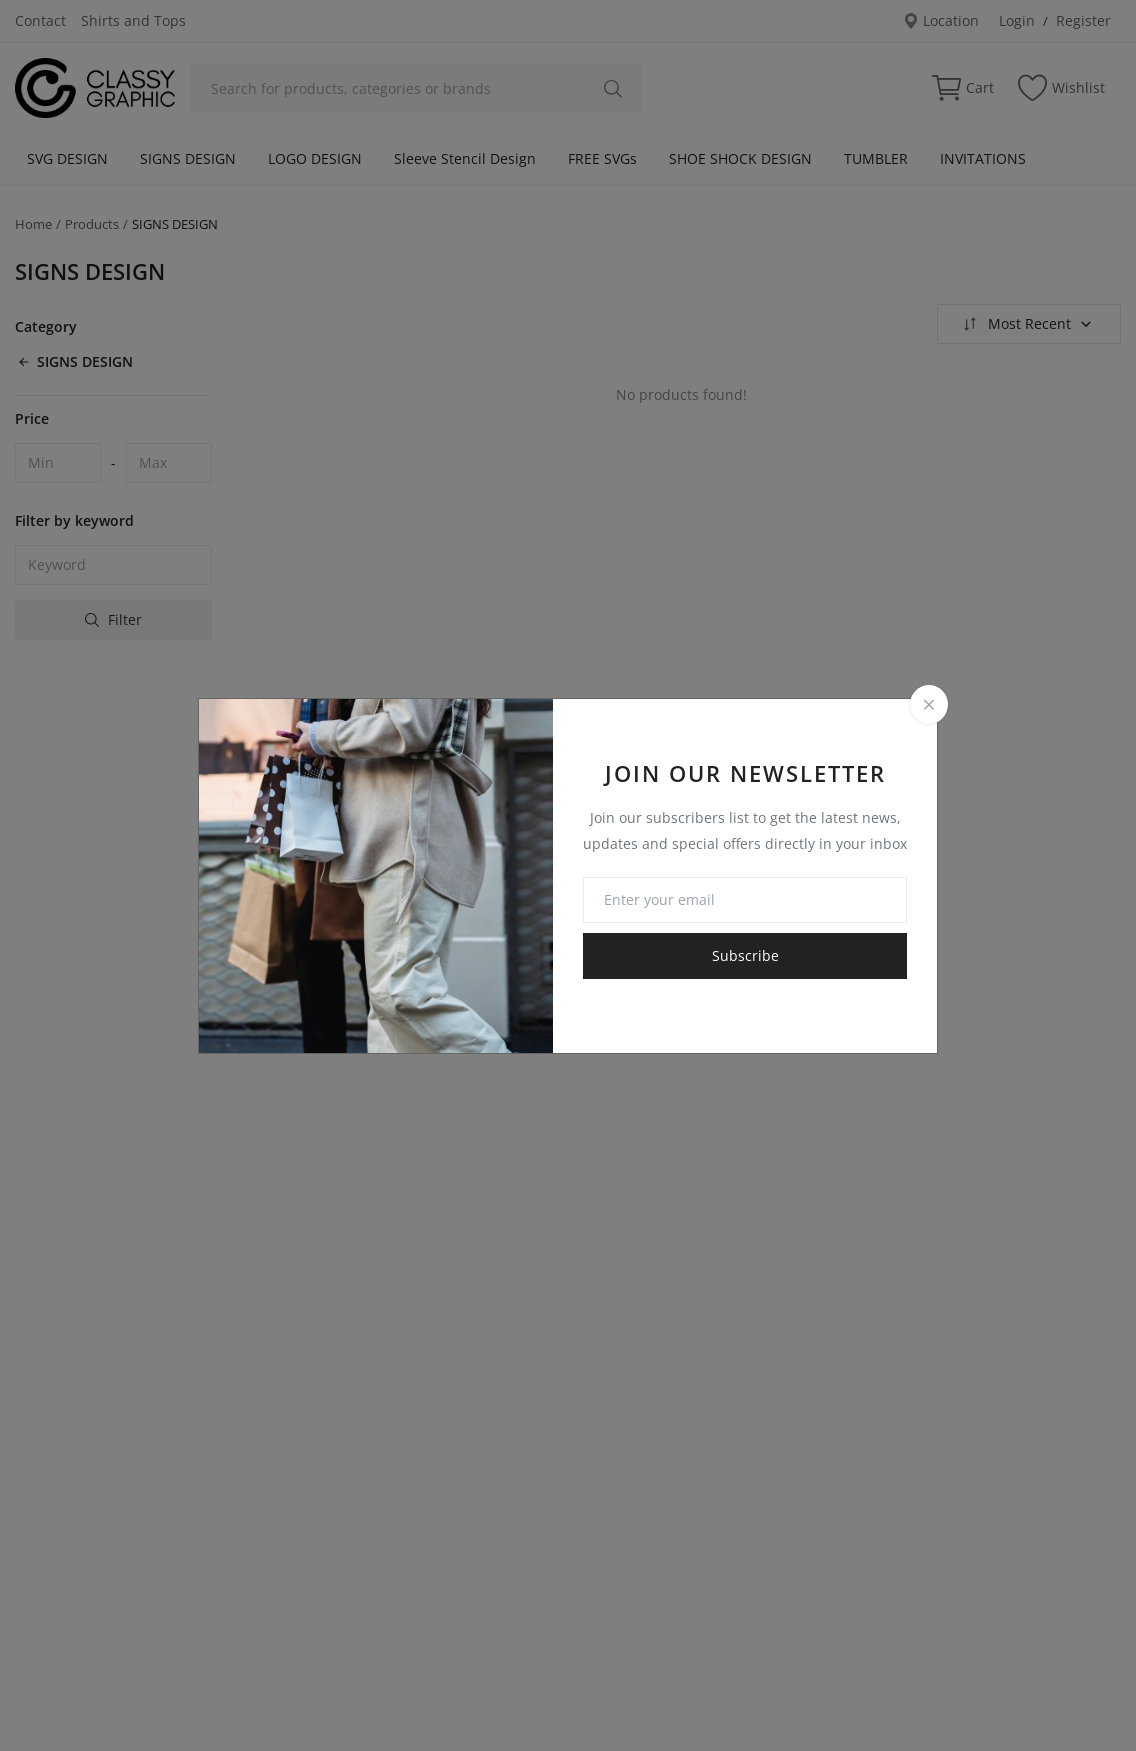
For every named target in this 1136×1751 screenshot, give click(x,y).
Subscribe (745, 955)
